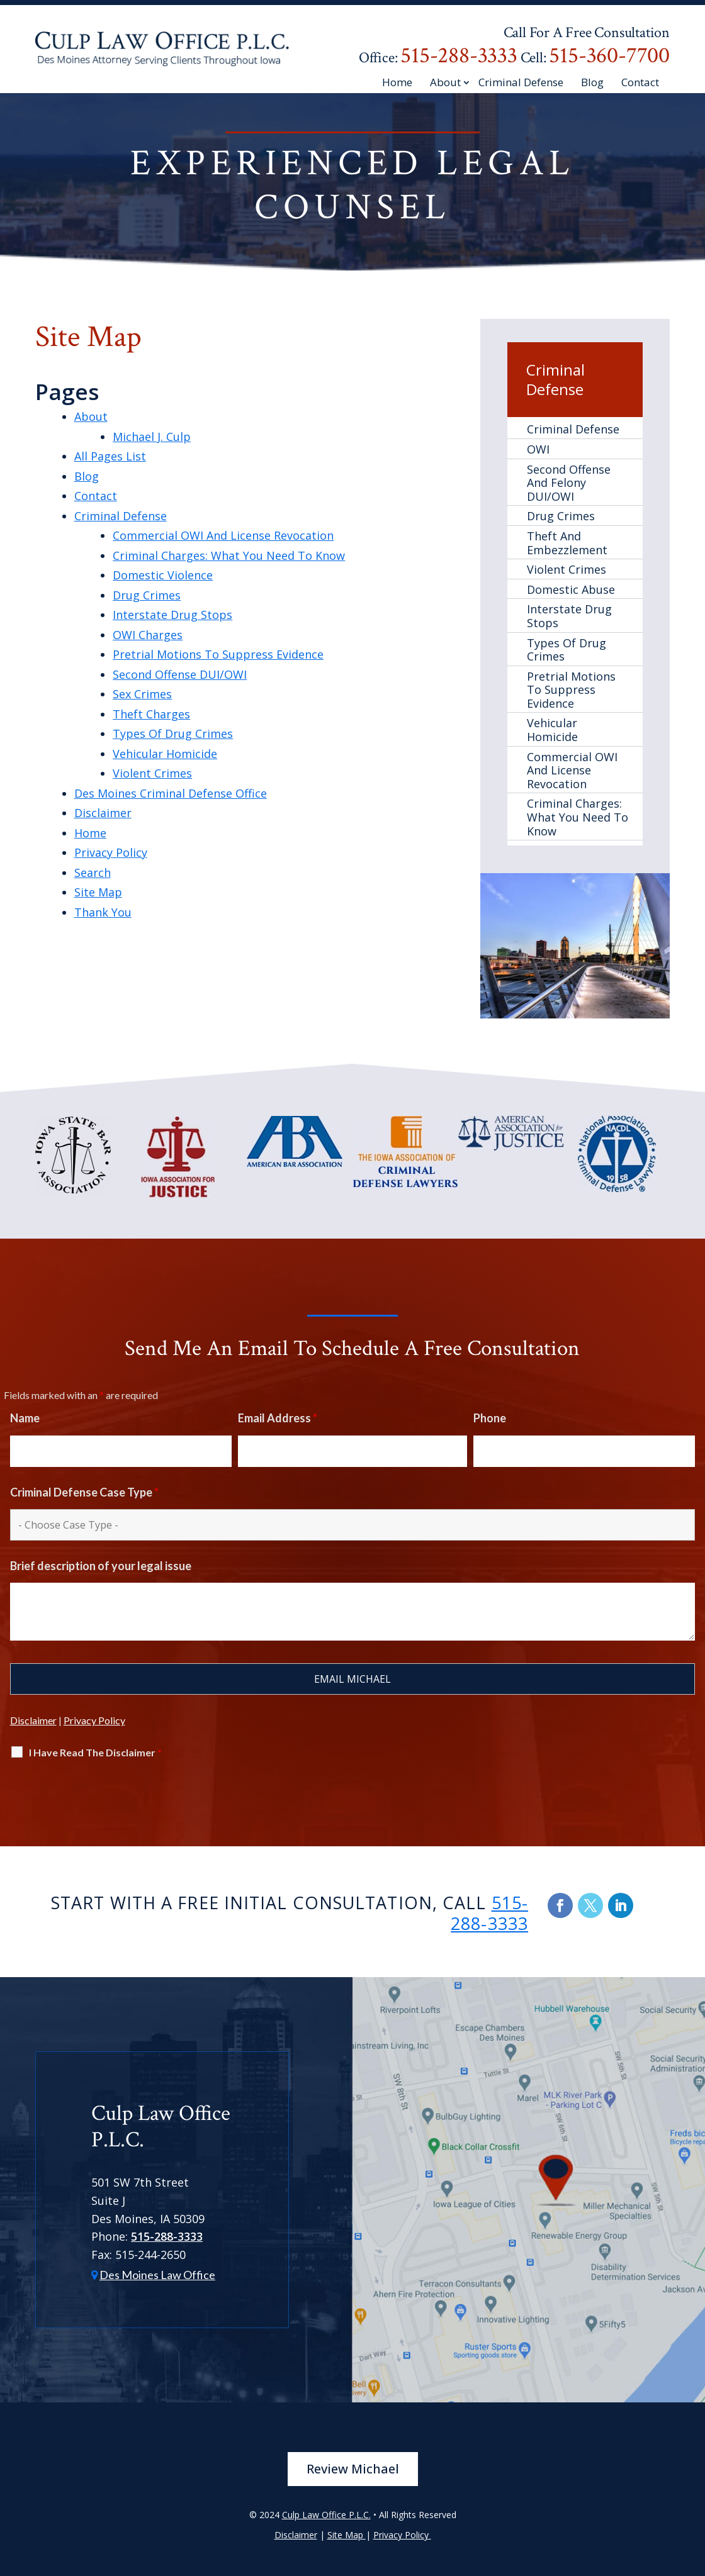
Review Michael (353, 2468)
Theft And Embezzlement (567, 542)
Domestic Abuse (571, 589)
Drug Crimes (147, 595)
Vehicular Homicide (165, 753)
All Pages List (110, 456)
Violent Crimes (152, 773)
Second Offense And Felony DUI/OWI (569, 483)
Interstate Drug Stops (172, 614)
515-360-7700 (609, 55)
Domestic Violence (163, 575)
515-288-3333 (458, 55)
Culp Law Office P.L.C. (326, 2515)
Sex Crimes (142, 693)
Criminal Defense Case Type (84, 1492)
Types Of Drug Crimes (173, 733)
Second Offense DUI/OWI (180, 674)
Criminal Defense (520, 82)
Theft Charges (151, 714)
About (445, 82)
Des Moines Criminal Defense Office (170, 793)
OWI (538, 449)
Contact (640, 82)
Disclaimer (103, 812)
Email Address (277, 1418)
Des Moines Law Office (157, 2275)
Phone (489, 1418)
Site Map (98, 892)
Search (92, 872)
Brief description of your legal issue (100, 1566)
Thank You (103, 912)
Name (25, 1418)
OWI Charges (148, 634)
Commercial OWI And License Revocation (223, 535)
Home (397, 82)
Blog (592, 82)
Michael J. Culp (152, 436)
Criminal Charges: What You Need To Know (229, 555)
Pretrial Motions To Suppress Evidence (218, 654)
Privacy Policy (110, 852)
